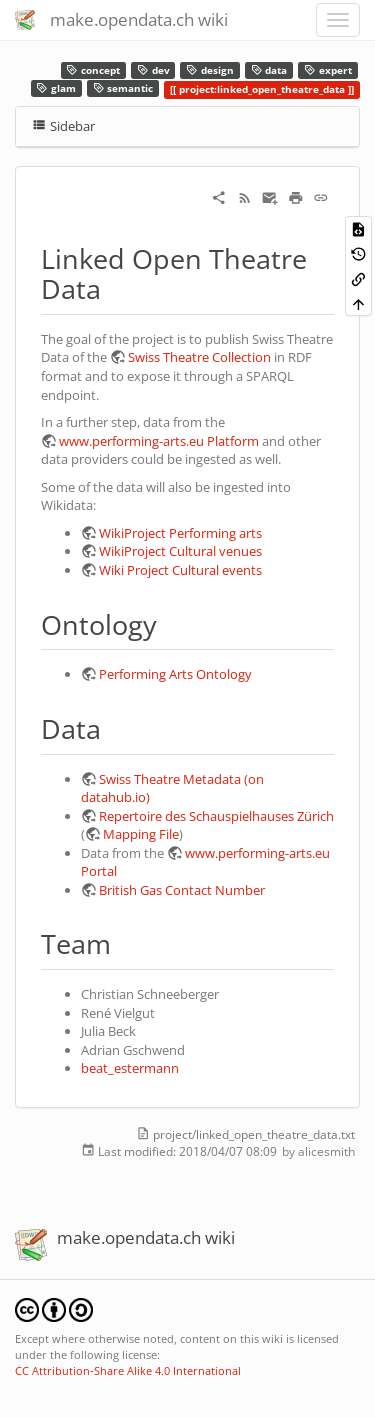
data (269, 70)
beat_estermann (130, 1068)
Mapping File (141, 834)
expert (328, 70)
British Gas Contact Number (182, 890)
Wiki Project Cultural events (180, 570)
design (210, 70)
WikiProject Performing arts (180, 533)
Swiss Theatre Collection (199, 357)
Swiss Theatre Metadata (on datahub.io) (172, 788)
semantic (123, 88)
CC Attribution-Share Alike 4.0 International (128, 1370)
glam (56, 88)
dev (153, 70)
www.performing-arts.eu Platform (159, 441)
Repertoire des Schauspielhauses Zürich (216, 816)
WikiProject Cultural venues (180, 551)
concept (93, 70)
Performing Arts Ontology (175, 674)
